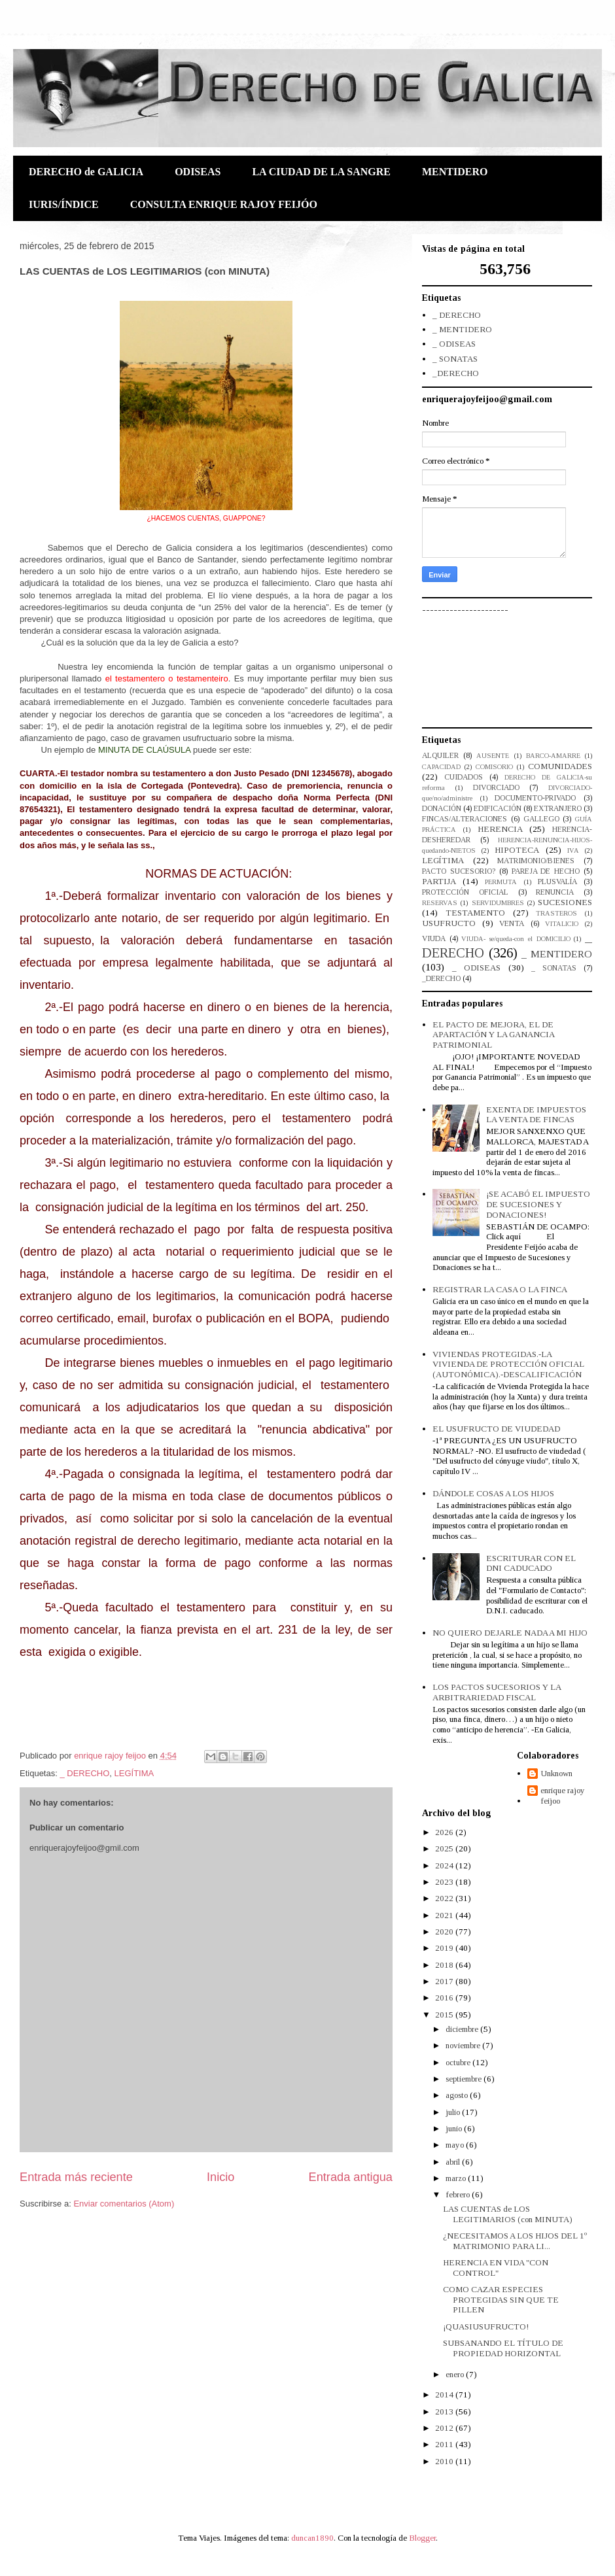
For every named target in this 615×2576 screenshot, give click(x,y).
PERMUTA (501, 881)
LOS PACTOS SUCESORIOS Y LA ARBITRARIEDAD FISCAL (496, 1692)
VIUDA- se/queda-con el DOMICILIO (515, 938)
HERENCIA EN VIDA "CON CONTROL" (495, 2268)
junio (455, 2128)
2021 (445, 1915)
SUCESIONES (565, 902)
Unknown (556, 1773)
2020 (445, 1931)
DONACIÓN (441, 808)
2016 (445, 1997)
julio (454, 2112)
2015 (445, 2014)
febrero (459, 2194)
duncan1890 (312, 2538)
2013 (445, 2411)
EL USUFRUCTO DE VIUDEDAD (496, 1429)
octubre (459, 2062)
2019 (445, 1948)
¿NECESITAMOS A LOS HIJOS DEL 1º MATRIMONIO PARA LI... (515, 2241)
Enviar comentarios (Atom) (123, 2203)
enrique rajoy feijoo (562, 1795)
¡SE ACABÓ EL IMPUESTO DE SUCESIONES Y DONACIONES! (538, 1204)
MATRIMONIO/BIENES (535, 861)
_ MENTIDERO (462, 329)
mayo (456, 2145)
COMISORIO (494, 766)
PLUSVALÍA (557, 882)
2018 (445, 1965)
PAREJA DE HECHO (546, 871)
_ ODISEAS (454, 344)
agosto (458, 2095)
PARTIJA (439, 881)
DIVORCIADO (496, 787)
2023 (445, 1882)
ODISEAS (197, 171)
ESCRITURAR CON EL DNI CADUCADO (531, 1563)
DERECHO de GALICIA (86, 171)
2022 (445, 1898)
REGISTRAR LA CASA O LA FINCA (499, 1289)
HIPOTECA (517, 850)
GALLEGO (541, 819)
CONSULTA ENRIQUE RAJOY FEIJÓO (223, 204)
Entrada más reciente (76, 2177)
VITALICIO (561, 923)
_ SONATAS (455, 359)
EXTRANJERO (558, 808)
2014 (445, 2394)
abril (454, 2162)
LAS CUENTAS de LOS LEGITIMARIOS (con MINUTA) (507, 2214)
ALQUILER (440, 755)
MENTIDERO (454, 171)
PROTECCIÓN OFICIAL (465, 892)
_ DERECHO (84, 1773)
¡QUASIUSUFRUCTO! (486, 2326)
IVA (573, 850)
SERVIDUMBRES (498, 902)
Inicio (220, 2177)
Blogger (422, 2538)
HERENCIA (500, 829)
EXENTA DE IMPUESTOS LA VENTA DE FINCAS (536, 1115)
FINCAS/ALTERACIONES (464, 819)
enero (456, 2374)
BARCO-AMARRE (553, 755)
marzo (457, 2178)
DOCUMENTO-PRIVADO (535, 798)
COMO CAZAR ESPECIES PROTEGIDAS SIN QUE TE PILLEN (501, 2299)
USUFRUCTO (449, 923)
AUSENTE (492, 755)
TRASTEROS (556, 913)
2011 (445, 2444)
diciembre (463, 2029)
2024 (445, 1865)
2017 (445, 1981)
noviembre (464, 2045)
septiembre (464, 2079)
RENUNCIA (555, 892)
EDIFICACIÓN (497, 808)
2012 (445, 2428)
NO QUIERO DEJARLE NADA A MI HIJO (510, 1633)
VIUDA (434, 939)
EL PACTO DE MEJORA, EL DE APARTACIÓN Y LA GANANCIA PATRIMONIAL (493, 1035)
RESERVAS (439, 902)
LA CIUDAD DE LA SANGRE (321, 171)
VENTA (511, 923)
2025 (445, 1848)
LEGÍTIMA (134, 1773)
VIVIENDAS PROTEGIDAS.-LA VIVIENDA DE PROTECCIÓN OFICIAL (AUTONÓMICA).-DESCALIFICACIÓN (508, 1364)
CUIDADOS (463, 777)
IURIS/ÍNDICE (64, 204)
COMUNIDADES (560, 766)
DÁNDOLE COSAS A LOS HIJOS (493, 1493)
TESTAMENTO (475, 913)
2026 (445, 1832)
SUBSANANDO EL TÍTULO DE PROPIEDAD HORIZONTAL (503, 2348)
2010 (445, 2461)
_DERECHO (455, 373)
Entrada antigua (351, 2177)
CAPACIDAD (441, 766)
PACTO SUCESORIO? (458, 871)
